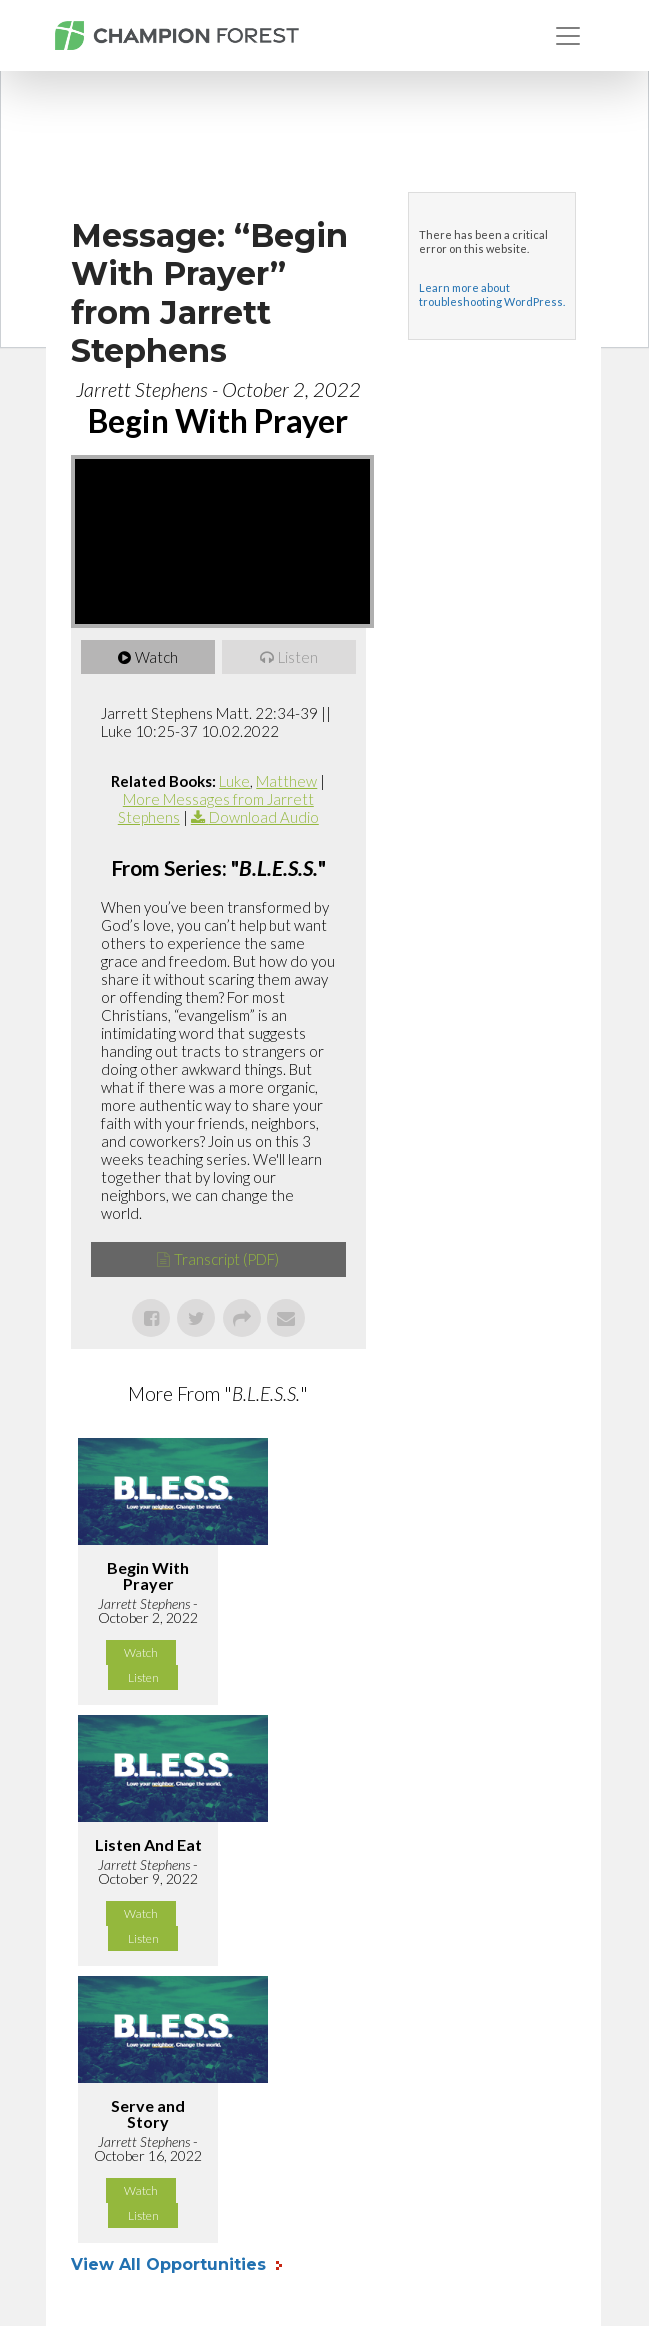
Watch (156, 657)
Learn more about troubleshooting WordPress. (492, 294)
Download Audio (264, 817)
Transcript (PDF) (226, 1259)
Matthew (286, 781)
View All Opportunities (171, 2264)
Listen (298, 657)
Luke (234, 781)
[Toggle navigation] (568, 36)
